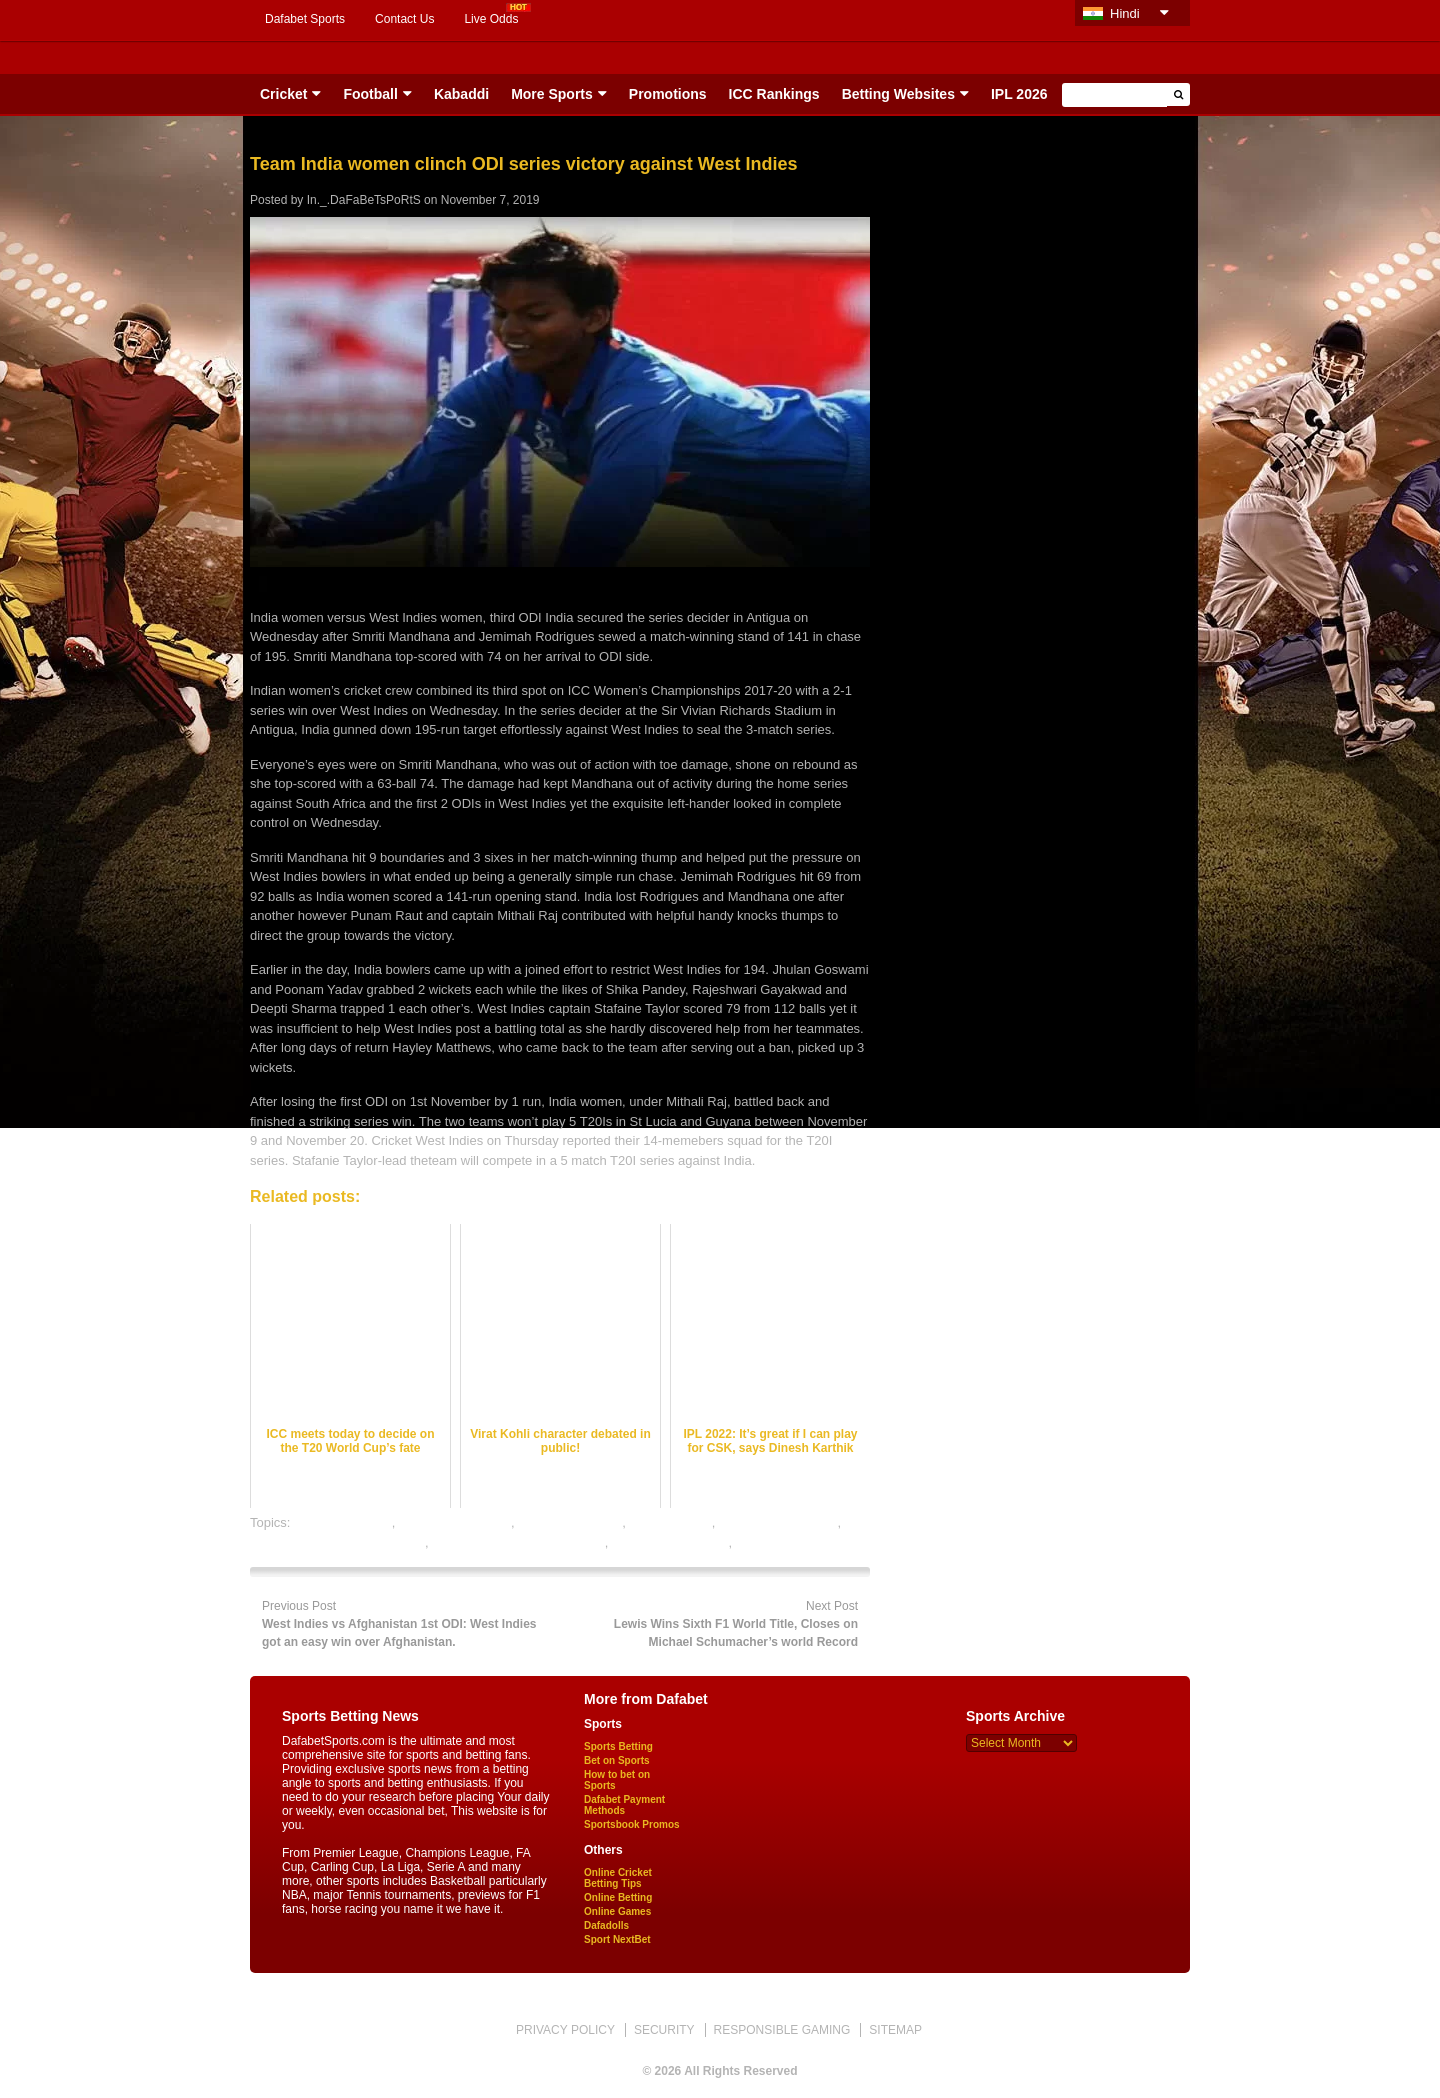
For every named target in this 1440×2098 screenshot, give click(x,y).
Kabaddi (461, 94)
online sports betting (670, 1542)
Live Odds (491, 19)
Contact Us (404, 19)
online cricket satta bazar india (337, 1542)
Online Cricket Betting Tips (618, 1878)
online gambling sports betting (518, 1542)
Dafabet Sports (305, 19)
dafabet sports (670, 1522)
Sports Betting (618, 1746)
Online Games (617, 1911)
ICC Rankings (774, 94)
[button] (1178, 94)
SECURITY (664, 2030)
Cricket (283, 94)
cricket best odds (343, 1522)
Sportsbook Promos (632, 1824)
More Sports (552, 94)
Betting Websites (898, 94)
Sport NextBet (617, 1939)
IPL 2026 (1019, 94)
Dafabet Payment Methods (624, 1805)
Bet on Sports (617, 1760)
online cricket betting (778, 1522)
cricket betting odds (455, 1522)
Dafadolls (606, 1925)
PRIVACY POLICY (565, 2030)
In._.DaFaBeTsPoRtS (364, 200)
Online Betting (618, 1897)
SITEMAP (895, 2030)
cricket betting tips (570, 1522)
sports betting (775, 1542)
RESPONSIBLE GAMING (782, 2030)
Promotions (668, 94)
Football (370, 94)
